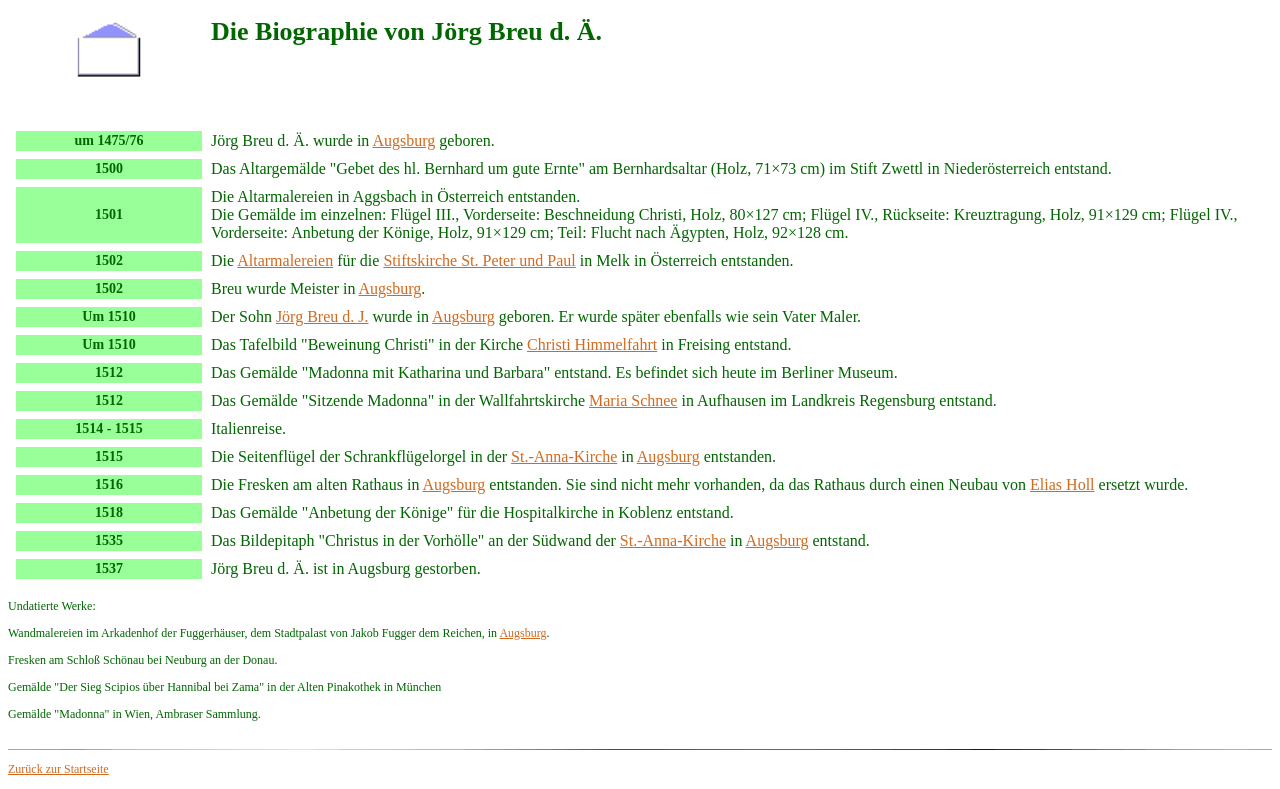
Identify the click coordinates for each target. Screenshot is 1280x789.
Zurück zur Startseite (58, 769)
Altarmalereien (285, 260)
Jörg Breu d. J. (322, 316)
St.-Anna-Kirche (564, 456)
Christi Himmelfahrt (592, 344)
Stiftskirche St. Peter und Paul (479, 260)
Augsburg (403, 140)
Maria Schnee (633, 400)
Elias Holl (1062, 484)
